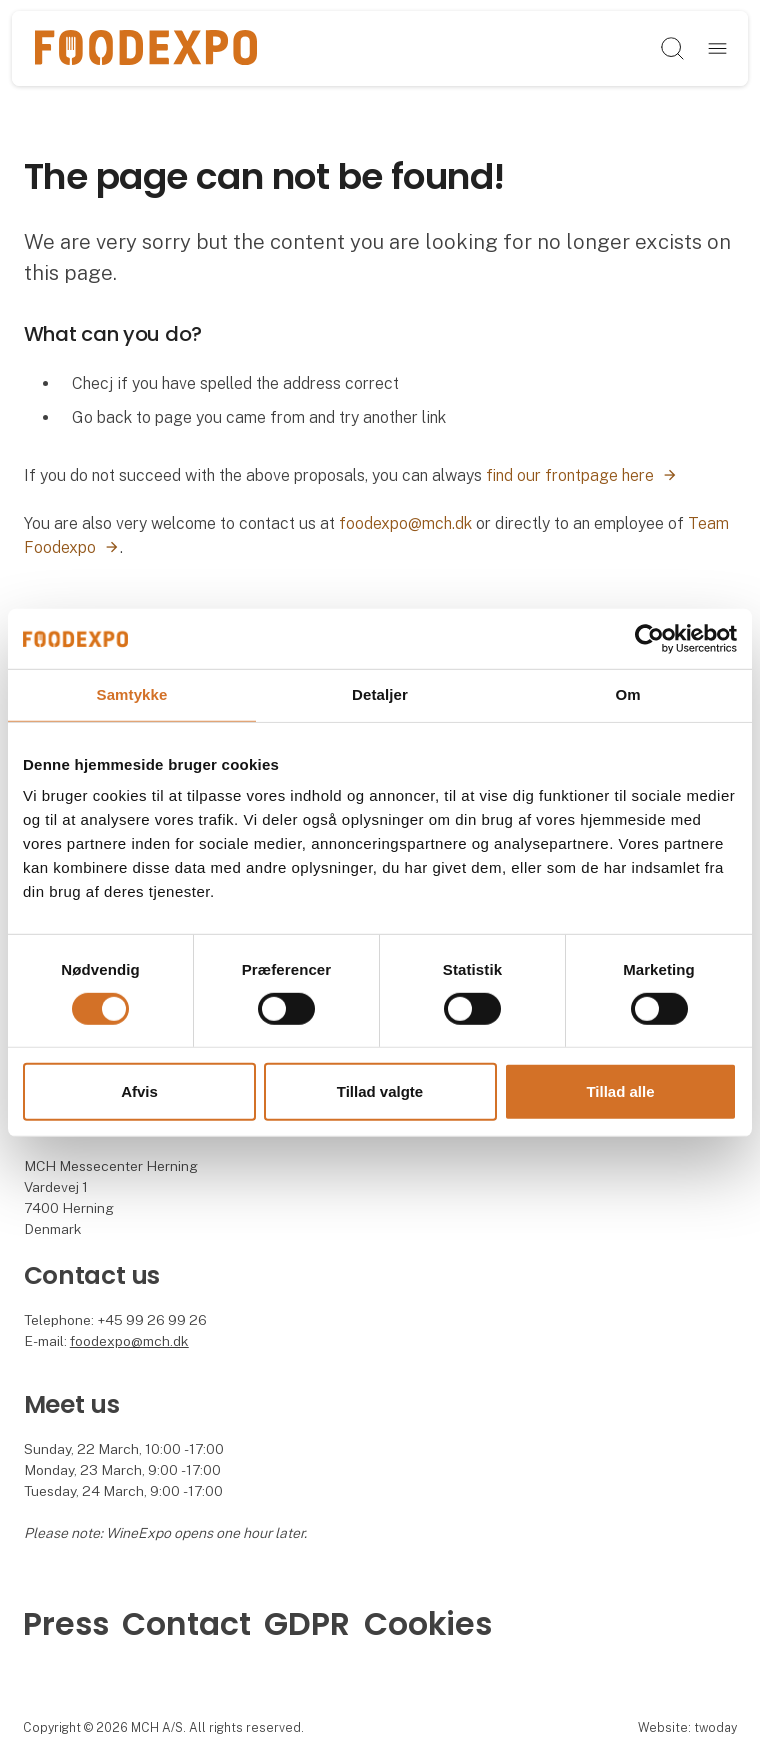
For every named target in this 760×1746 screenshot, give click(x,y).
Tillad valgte (380, 1091)
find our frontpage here (570, 475)
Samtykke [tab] (132, 694)
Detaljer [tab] (380, 694)
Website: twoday (687, 1727)
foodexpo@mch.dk (405, 523)
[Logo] (146, 49)
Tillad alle (620, 1091)
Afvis (139, 1091)
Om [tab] (627, 694)
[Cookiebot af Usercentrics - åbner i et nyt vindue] (649, 639)
